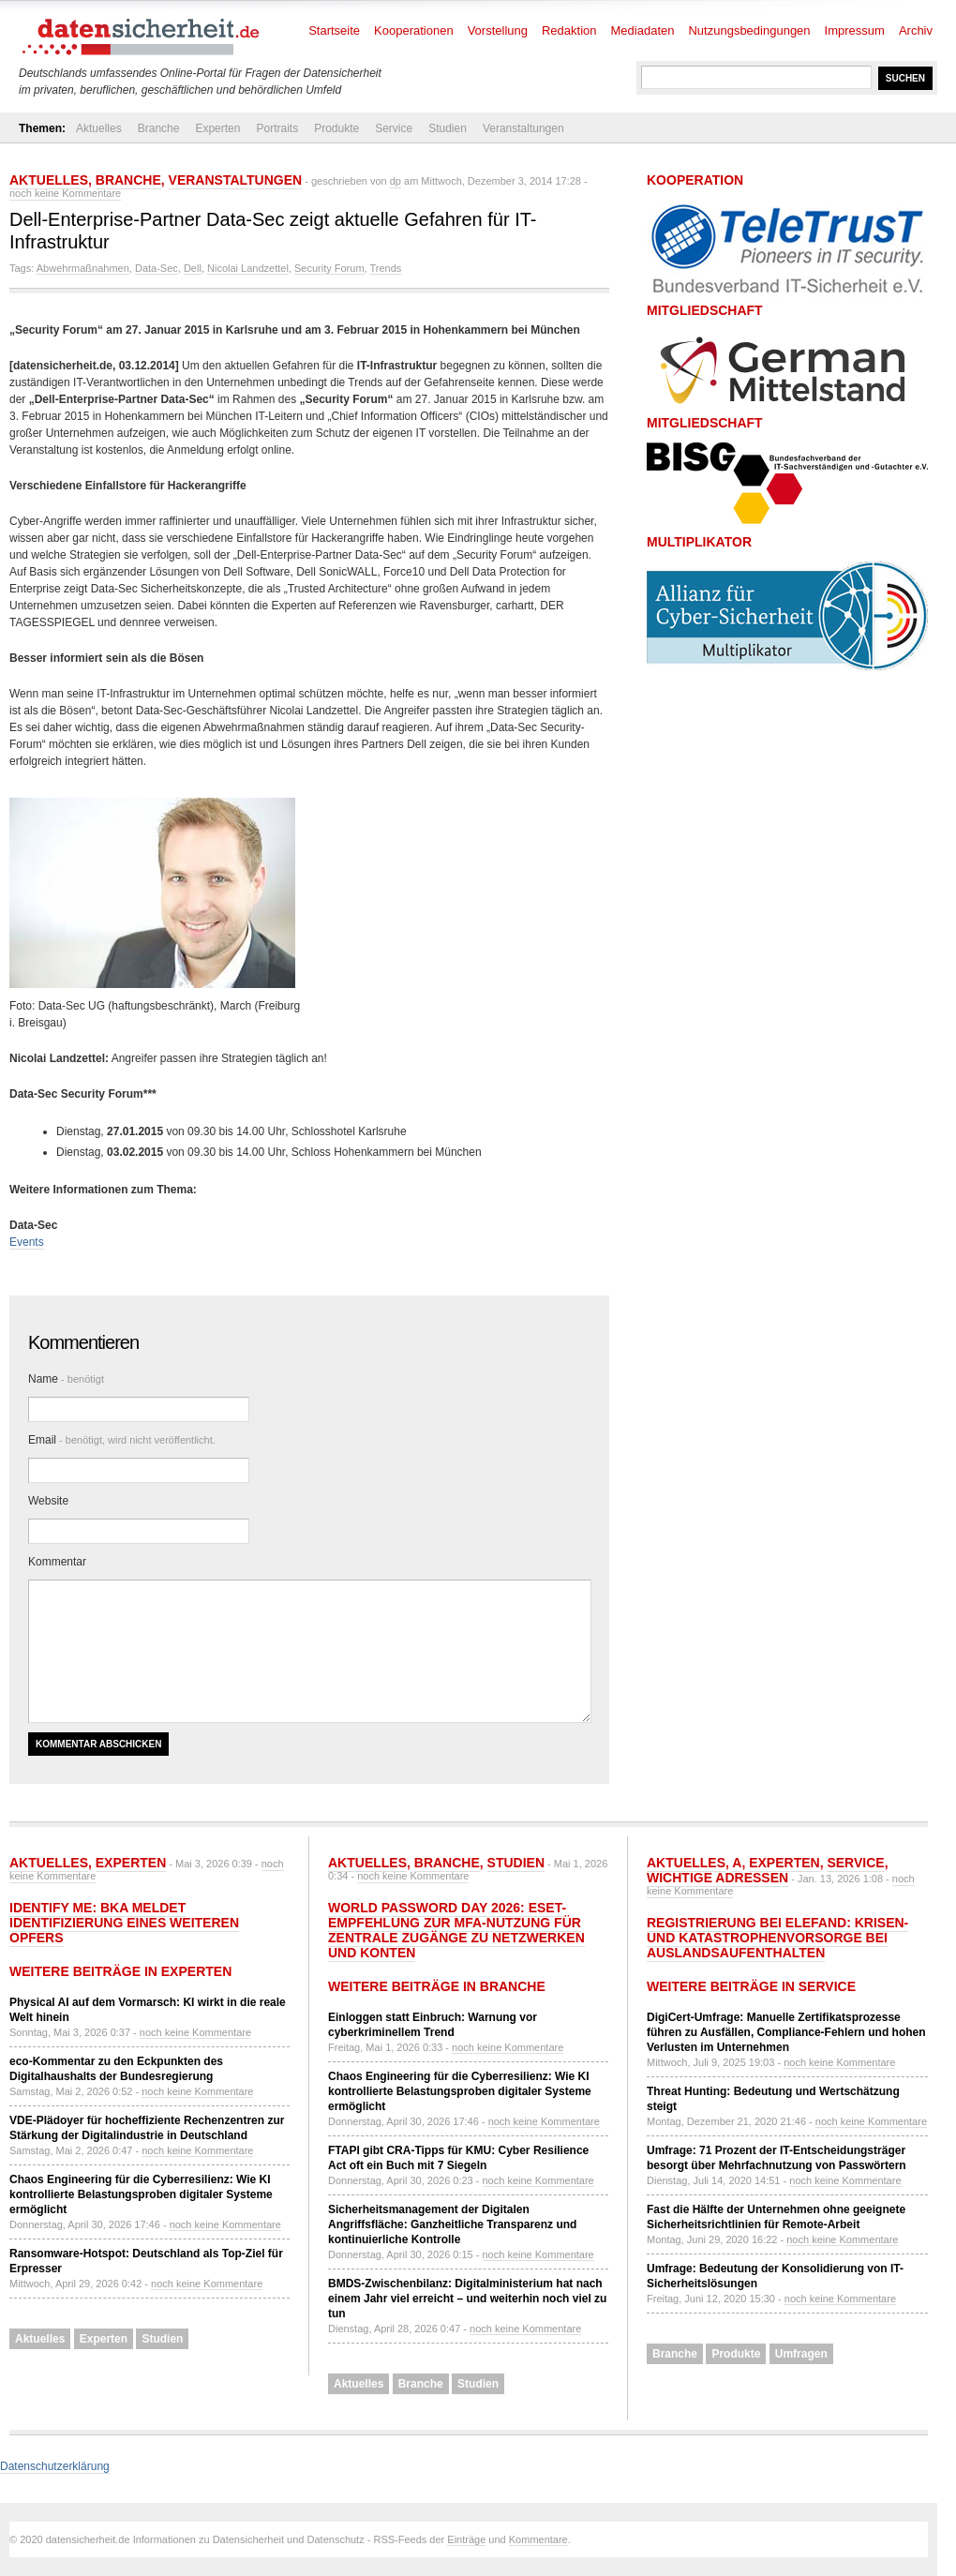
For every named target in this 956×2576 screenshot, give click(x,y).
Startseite (334, 30)
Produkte (336, 128)
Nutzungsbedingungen (749, 30)
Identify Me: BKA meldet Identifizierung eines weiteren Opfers (124, 1922)
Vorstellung (498, 30)
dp (395, 181)
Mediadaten (643, 30)
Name (66, 1378)
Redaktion (569, 30)
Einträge (466, 2539)
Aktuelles (99, 128)
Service (393, 128)
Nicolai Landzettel (248, 268)
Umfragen (801, 2353)
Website (48, 1500)
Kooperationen (414, 30)
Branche (159, 128)
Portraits (277, 128)
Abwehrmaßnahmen (83, 268)
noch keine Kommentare (65, 193)
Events (26, 1242)
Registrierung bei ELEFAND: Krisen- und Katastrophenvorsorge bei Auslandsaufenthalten (777, 1937)
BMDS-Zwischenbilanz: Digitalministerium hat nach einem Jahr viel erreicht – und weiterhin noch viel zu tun (467, 2298)
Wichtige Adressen (717, 1877)
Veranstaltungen (523, 128)
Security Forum (329, 268)
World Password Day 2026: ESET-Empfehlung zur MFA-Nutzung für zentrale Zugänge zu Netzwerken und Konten (456, 1930)
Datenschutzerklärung (55, 2466)
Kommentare (538, 2539)
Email (122, 1439)
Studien (447, 128)
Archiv (916, 30)
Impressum (855, 30)
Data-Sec (156, 268)
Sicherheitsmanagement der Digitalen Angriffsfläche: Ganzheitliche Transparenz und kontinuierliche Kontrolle (452, 2224)
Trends (385, 268)
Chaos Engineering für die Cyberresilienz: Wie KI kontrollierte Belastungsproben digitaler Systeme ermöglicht (141, 2194)
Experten (217, 128)
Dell (193, 268)
